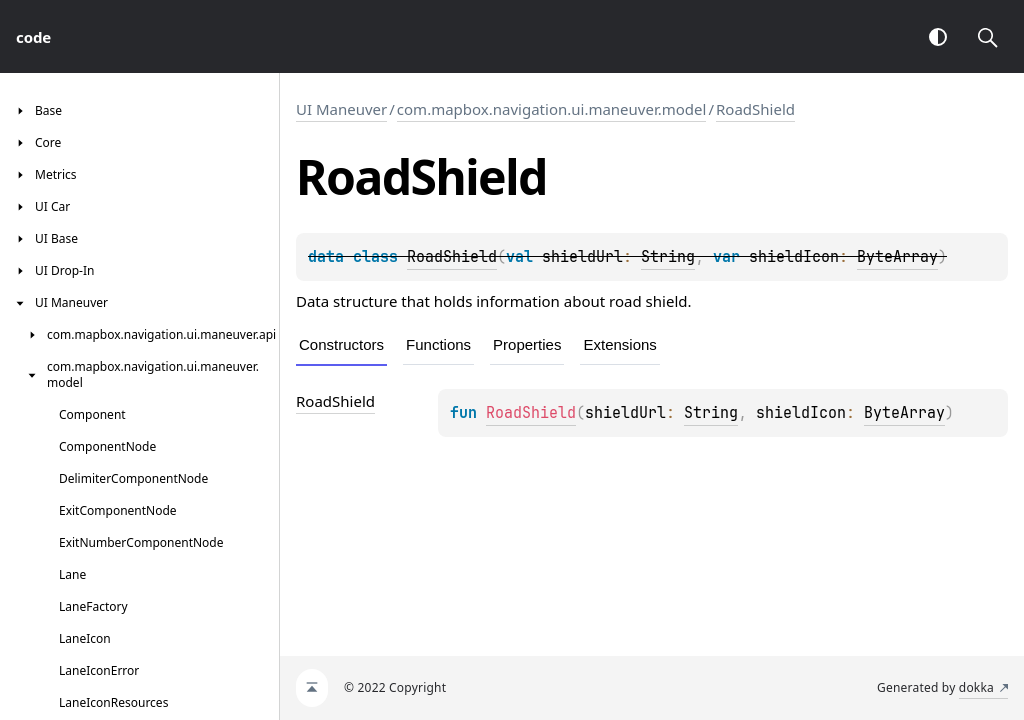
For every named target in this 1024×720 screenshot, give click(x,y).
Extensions (619, 344)
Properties (527, 344)
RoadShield (755, 109)
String (668, 257)
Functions (438, 344)
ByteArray (897, 257)
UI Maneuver (341, 109)
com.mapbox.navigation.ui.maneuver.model (552, 109)
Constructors (341, 344)
